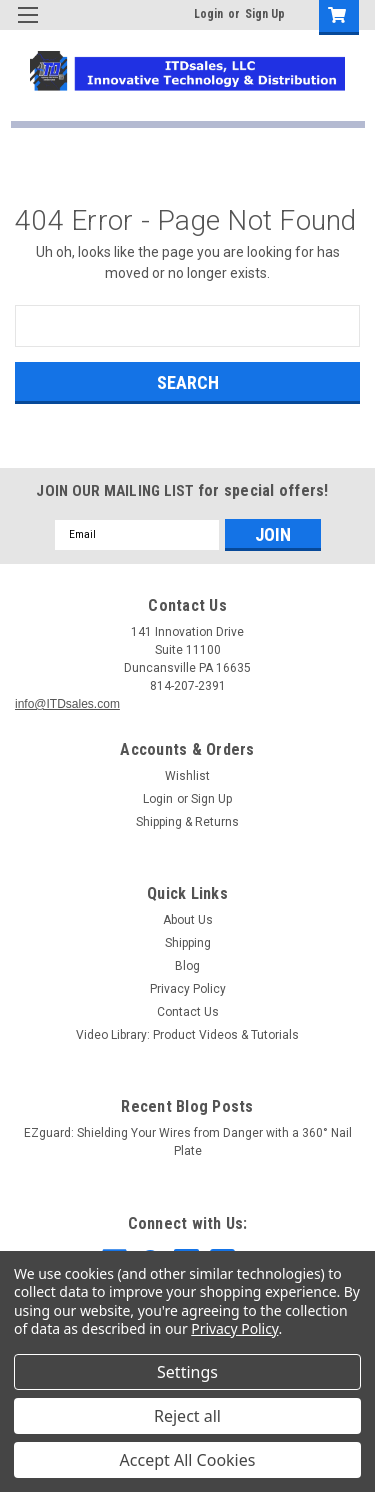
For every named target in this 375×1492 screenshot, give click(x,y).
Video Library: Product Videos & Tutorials (187, 1035)
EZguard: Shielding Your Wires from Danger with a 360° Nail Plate (188, 1142)
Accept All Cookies (188, 1460)
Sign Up (265, 14)
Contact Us (188, 1012)
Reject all (187, 1416)
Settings (187, 1372)
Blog (187, 966)
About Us (188, 920)
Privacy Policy (188, 989)
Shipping (188, 943)
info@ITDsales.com (67, 704)
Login (208, 14)
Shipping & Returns (187, 822)
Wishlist (187, 776)
